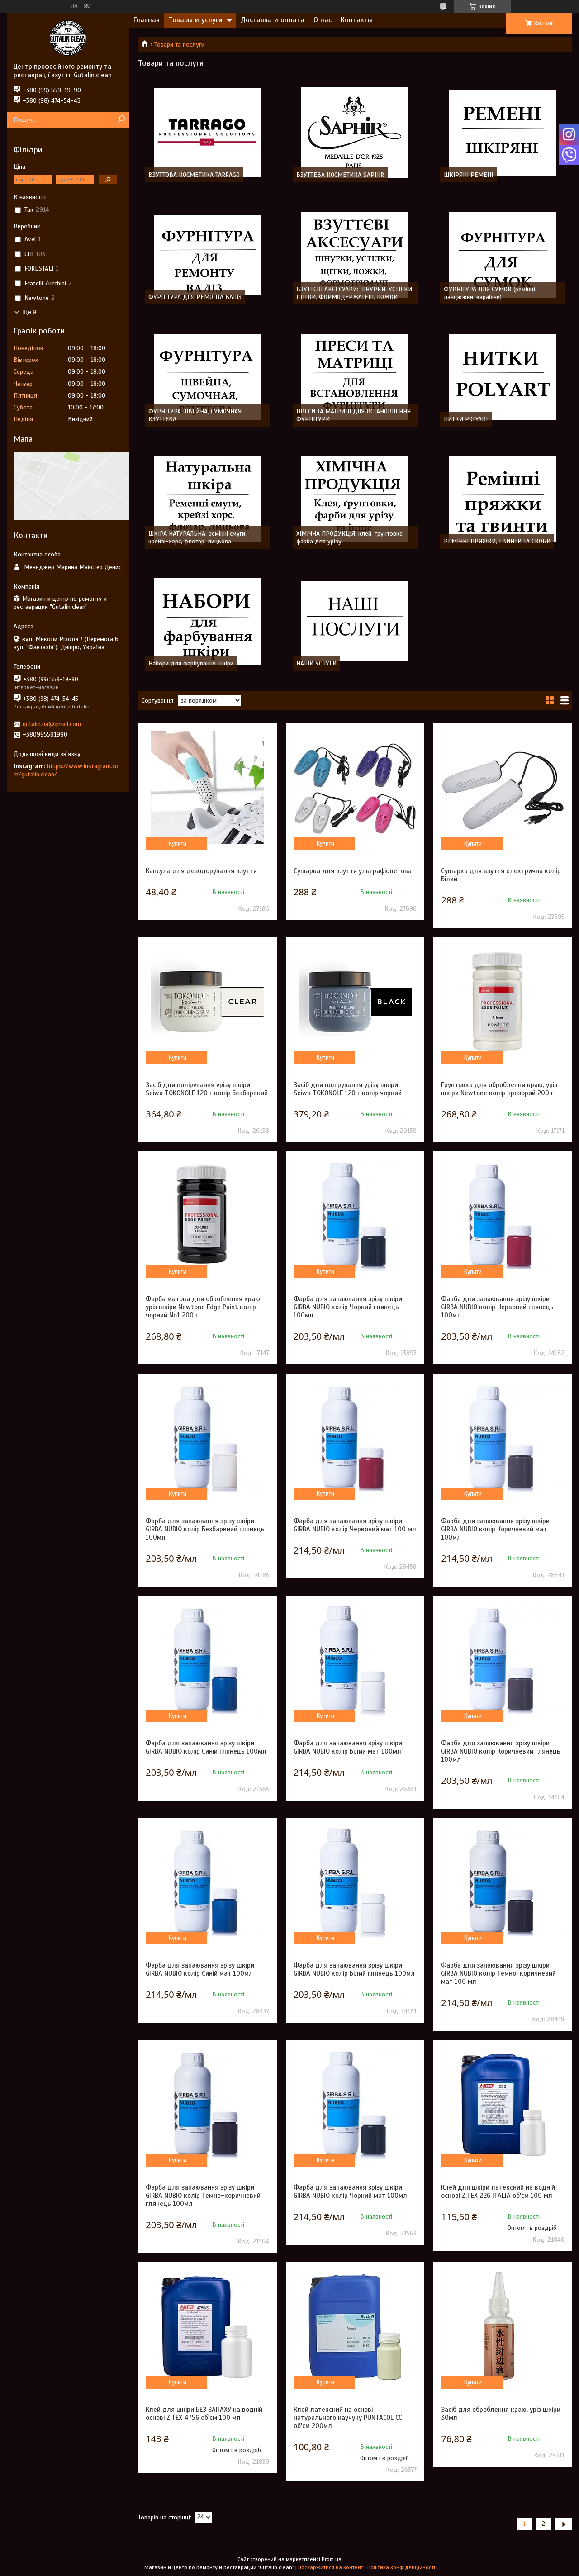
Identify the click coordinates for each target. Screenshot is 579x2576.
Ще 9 (29, 312)
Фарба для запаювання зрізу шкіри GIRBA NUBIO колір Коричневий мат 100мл (495, 1529)
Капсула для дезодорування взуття (201, 871)
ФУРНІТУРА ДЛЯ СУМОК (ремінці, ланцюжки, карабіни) (490, 293)
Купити (177, 843)
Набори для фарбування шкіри (190, 663)
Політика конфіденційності (401, 2567)
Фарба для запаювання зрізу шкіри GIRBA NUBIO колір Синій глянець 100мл (206, 1747)
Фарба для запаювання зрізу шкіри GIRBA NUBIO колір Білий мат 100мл (348, 1747)
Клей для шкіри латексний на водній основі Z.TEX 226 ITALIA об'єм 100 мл (498, 2191)
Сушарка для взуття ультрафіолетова (353, 871)
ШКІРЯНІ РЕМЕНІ (468, 175)
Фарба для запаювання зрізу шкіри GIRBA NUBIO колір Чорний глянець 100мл (348, 1307)
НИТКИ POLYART (466, 419)
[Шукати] (121, 120)
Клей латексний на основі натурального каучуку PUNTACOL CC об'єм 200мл (348, 2417)
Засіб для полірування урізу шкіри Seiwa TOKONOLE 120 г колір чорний (348, 1089)
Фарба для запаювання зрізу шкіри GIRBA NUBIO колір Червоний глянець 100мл (497, 1307)
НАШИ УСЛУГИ (316, 663)
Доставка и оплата (272, 19)
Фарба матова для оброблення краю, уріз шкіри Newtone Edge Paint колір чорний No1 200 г (203, 1307)
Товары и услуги (196, 19)
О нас (322, 19)
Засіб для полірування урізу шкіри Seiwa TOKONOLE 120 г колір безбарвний (207, 1089)
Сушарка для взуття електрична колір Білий (501, 875)
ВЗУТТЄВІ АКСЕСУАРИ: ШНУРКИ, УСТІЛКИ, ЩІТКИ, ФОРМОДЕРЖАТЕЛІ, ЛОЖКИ (354, 293)
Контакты (357, 19)
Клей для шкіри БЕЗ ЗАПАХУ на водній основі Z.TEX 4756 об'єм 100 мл (204, 2413)
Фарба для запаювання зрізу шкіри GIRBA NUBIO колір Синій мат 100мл (200, 1969)
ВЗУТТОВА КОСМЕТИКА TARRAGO (194, 175)
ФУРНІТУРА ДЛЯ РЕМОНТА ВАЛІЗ (195, 297)
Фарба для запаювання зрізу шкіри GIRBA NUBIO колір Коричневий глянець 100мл (500, 1751)
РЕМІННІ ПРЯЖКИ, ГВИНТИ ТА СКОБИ (497, 541)
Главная (146, 19)
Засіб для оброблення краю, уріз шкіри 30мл (500, 2413)
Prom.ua (332, 2559)
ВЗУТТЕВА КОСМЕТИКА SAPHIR (340, 175)
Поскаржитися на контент (330, 2567)
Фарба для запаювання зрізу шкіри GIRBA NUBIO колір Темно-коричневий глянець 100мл (203, 2195)
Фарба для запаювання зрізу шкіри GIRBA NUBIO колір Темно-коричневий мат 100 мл (498, 1973)
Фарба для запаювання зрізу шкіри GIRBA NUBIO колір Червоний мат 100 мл (355, 1525)
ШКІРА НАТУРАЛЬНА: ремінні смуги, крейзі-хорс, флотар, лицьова (197, 537)
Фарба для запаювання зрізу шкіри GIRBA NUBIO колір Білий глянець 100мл (354, 1969)
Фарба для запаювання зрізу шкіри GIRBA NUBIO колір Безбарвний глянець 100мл (205, 1529)
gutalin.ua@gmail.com (52, 724)
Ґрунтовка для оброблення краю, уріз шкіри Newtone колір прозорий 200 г (499, 1089)
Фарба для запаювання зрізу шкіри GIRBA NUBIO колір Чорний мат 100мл (350, 2191)
